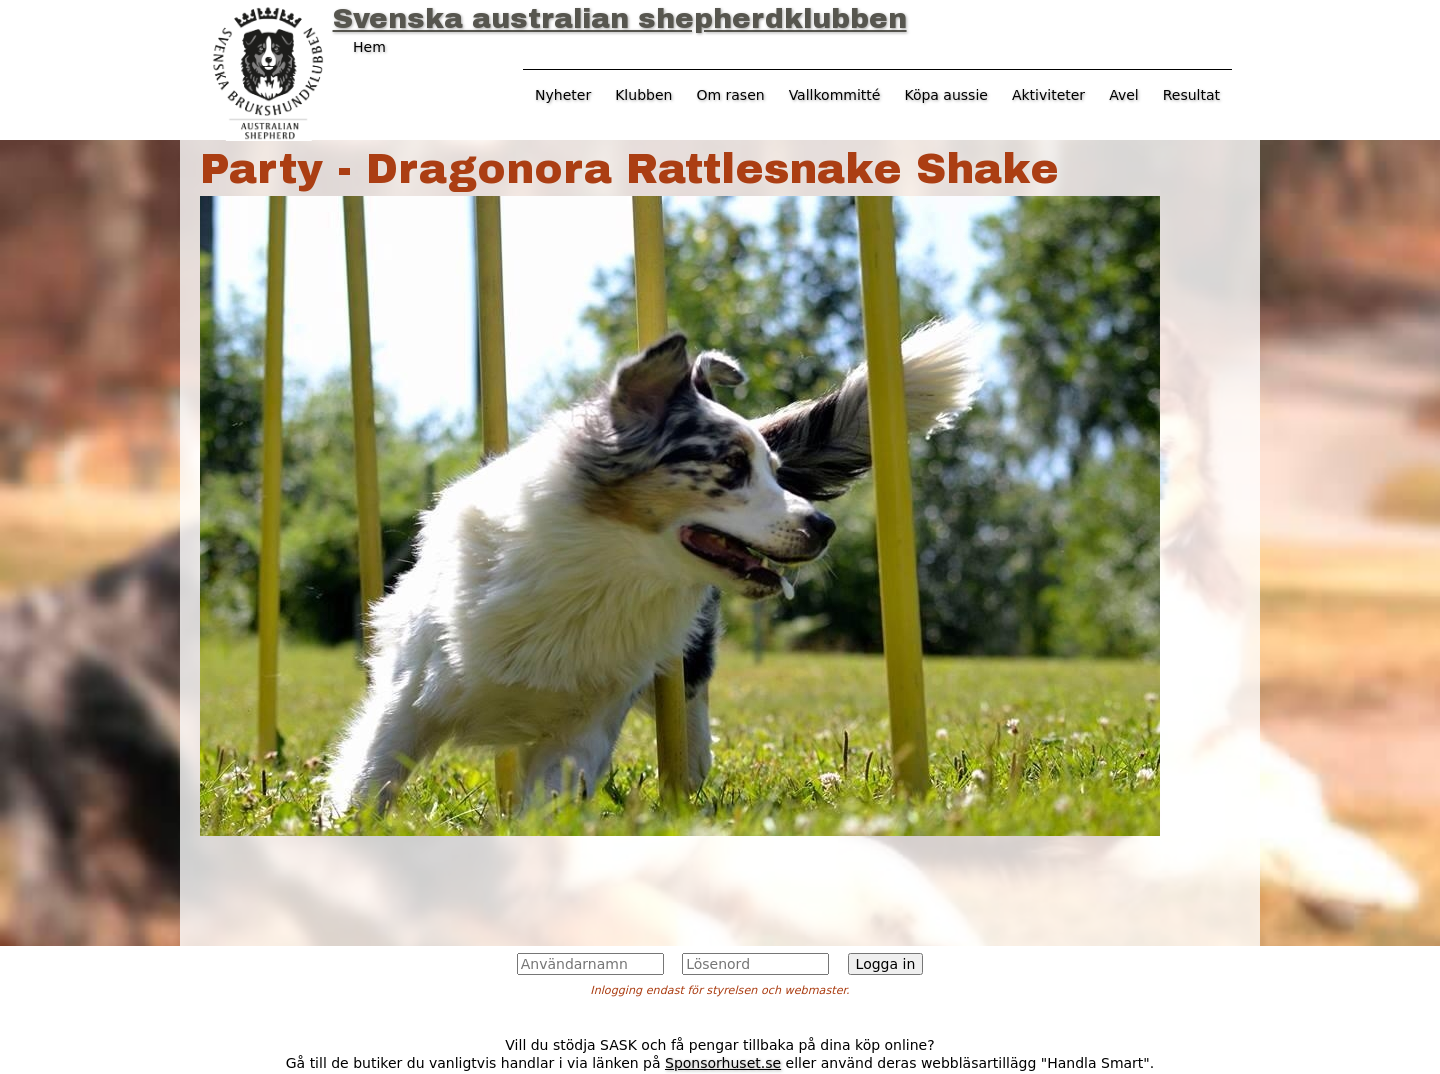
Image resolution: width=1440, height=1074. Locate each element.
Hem (369, 47)
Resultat (1191, 95)
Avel (1124, 95)
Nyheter (563, 95)
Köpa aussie (946, 95)
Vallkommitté (835, 95)
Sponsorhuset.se (723, 1063)
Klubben (643, 95)
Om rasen (730, 95)
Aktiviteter (1048, 95)
